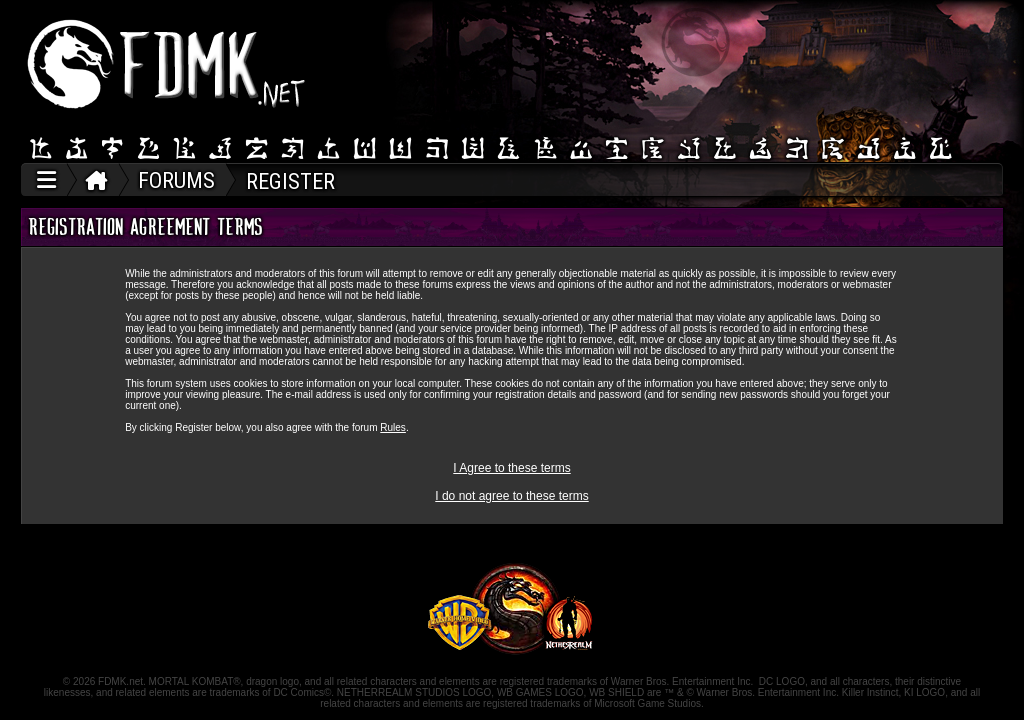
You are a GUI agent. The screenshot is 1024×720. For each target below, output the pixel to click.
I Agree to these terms (511, 468)
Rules (393, 427)
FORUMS (176, 180)
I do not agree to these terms (511, 496)
